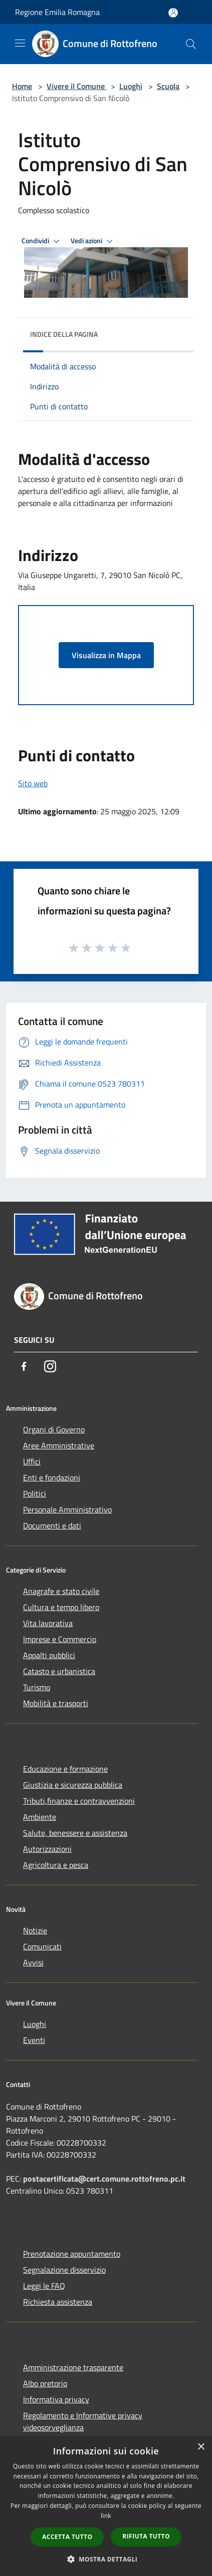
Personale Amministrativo (67, 1509)
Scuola (168, 86)
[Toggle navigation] (20, 43)
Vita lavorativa (48, 1623)
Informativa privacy (56, 2399)
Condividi (42, 241)
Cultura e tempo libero (61, 1607)
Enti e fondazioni (51, 1477)
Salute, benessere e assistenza (75, 1833)
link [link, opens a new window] (106, 2515)
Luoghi (130, 86)
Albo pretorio (45, 2383)
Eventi (34, 2040)
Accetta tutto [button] (67, 2536)
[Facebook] (24, 1366)
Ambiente (39, 1817)
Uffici (32, 1461)
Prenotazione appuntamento (71, 2254)
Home (22, 86)
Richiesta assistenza (57, 2302)
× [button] (200, 2447)
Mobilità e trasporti (55, 1703)
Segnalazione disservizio (64, 2270)
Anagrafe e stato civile (61, 1591)
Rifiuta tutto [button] (146, 2536)
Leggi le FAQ (44, 2286)
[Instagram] (50, 1366)
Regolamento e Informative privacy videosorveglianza (82, 2421)
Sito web (33, 783)
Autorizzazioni (47, 1849)
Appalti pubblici (49, 1655)
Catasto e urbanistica (59, 1671)
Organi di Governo (54, 1429)
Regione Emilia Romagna (57, 12)
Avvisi (33, 1962)
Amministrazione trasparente (73, 2367)
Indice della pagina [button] (64, 334)
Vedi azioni (93, 241)
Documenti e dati (52, 1525)
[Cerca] (191, 44)
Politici (34, 1493)
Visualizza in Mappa (106, 655)
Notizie (35, 1930)
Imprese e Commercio (59, 1639)
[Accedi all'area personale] (173, 13)
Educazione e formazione (65, 1769)
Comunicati (42, 1946)
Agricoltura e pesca (55, 1865)
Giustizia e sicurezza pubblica (72, 1785)
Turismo (36, 1687)
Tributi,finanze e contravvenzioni (79, 1801)
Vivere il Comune (77, 86)
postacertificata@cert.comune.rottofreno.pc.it (104, 2179)
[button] (106, 2559)
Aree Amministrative (58, 1445)
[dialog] (106, 2506)
